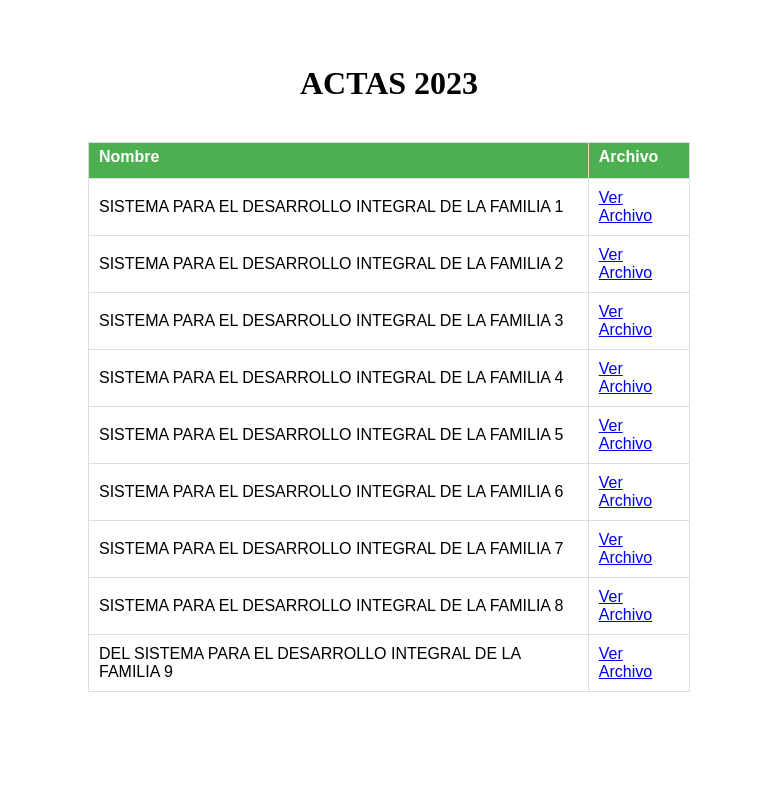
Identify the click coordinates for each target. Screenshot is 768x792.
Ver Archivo (625, 206)
